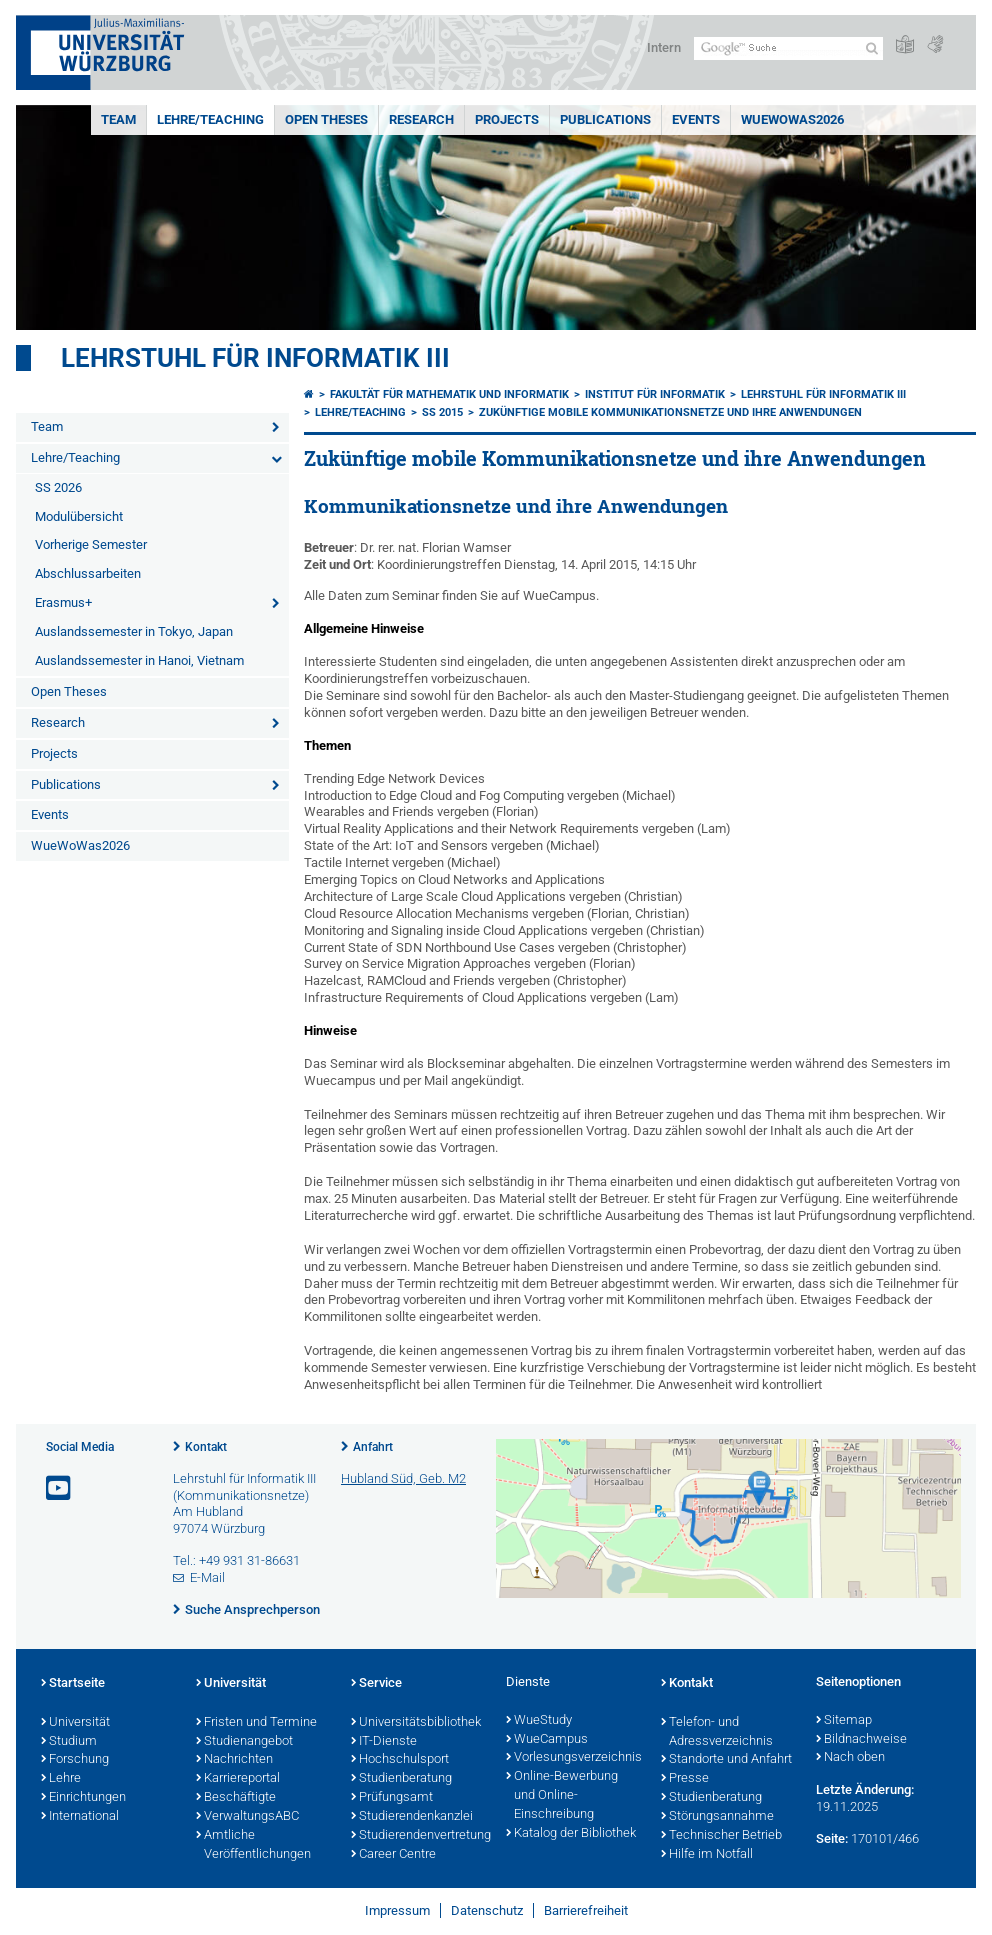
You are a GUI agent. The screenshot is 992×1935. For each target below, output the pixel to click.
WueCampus (547, 1740)
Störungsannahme (717, 1817)
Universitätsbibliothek (416, 1723)
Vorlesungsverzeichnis (573, 1758)
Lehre (61, 1779)
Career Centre (393, 1855)
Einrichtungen (83, 1798)
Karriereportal (238, 1779)
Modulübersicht (79, 516)
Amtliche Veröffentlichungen (253, 1845)
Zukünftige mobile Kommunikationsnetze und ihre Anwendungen (670, 412)
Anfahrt (373, 1447)
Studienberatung (401, 1779)
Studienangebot (244, 1742)
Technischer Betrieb (721, 1836)
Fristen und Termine (256, 1723)
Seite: (832, 1838)
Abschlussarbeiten (88, 573)
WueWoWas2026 (792, 119)
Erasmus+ (63, 602)
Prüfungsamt (392, 1798)
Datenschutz (487, 1910)
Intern (664, 47)
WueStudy (539, 1721)
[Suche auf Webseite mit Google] (788, 48)
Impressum (397, 1910)
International (80, 1817)
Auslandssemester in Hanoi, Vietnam (139, 660)
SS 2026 (58, 487)
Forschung (75, 1760)
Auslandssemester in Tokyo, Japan (134, 631)
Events (696, 119)
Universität (75, 1723)
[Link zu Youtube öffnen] (60, 1488)
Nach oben (850, 1758)
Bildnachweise (861, 1740)
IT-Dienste (384, 1742)
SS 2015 (442, 412)
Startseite (73, 1684)
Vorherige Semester (91, 544)
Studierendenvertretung (418, 1836)
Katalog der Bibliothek (571, 1834)
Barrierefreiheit (586, 1910)
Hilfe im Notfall (707, 1855)
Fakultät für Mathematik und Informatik (449, 394)
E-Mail (207, 1577)
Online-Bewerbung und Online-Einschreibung (562, 1796)
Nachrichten (234, 1760)
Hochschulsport (400, 1760)
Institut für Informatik (655, 394)
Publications (605, 119)
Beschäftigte (236, 1798)
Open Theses (326, 119)
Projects (507, 119)
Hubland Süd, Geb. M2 (403, 1478)
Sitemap (844, 1721)
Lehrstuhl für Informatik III (255, 358)
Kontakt (206, 1447)
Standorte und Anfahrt (726, 1760)
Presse (685, 1779)
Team (118, 119)
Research (421, 119)
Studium (69, 1742)
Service (376, 1684)
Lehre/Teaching (210, 119)
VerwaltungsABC (247, 1817)
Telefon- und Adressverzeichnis (717, 1732)
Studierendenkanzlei (412, 1817)
